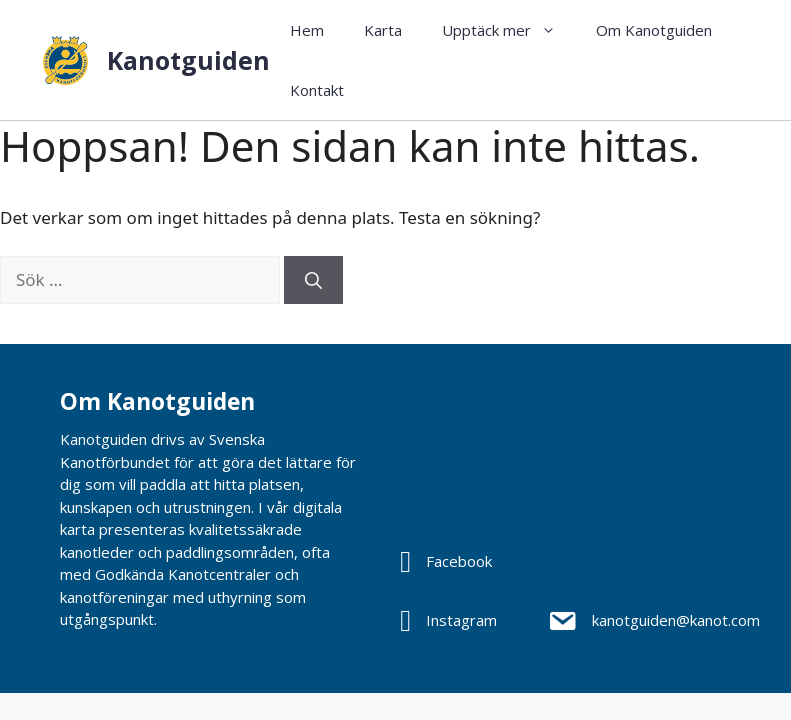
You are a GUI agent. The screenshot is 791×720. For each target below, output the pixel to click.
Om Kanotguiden (654, 30)
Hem (307, 30)
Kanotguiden (188, 60)
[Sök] (313, 280)
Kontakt (317, 90)
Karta (383, 30)
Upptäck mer (509, 30)
